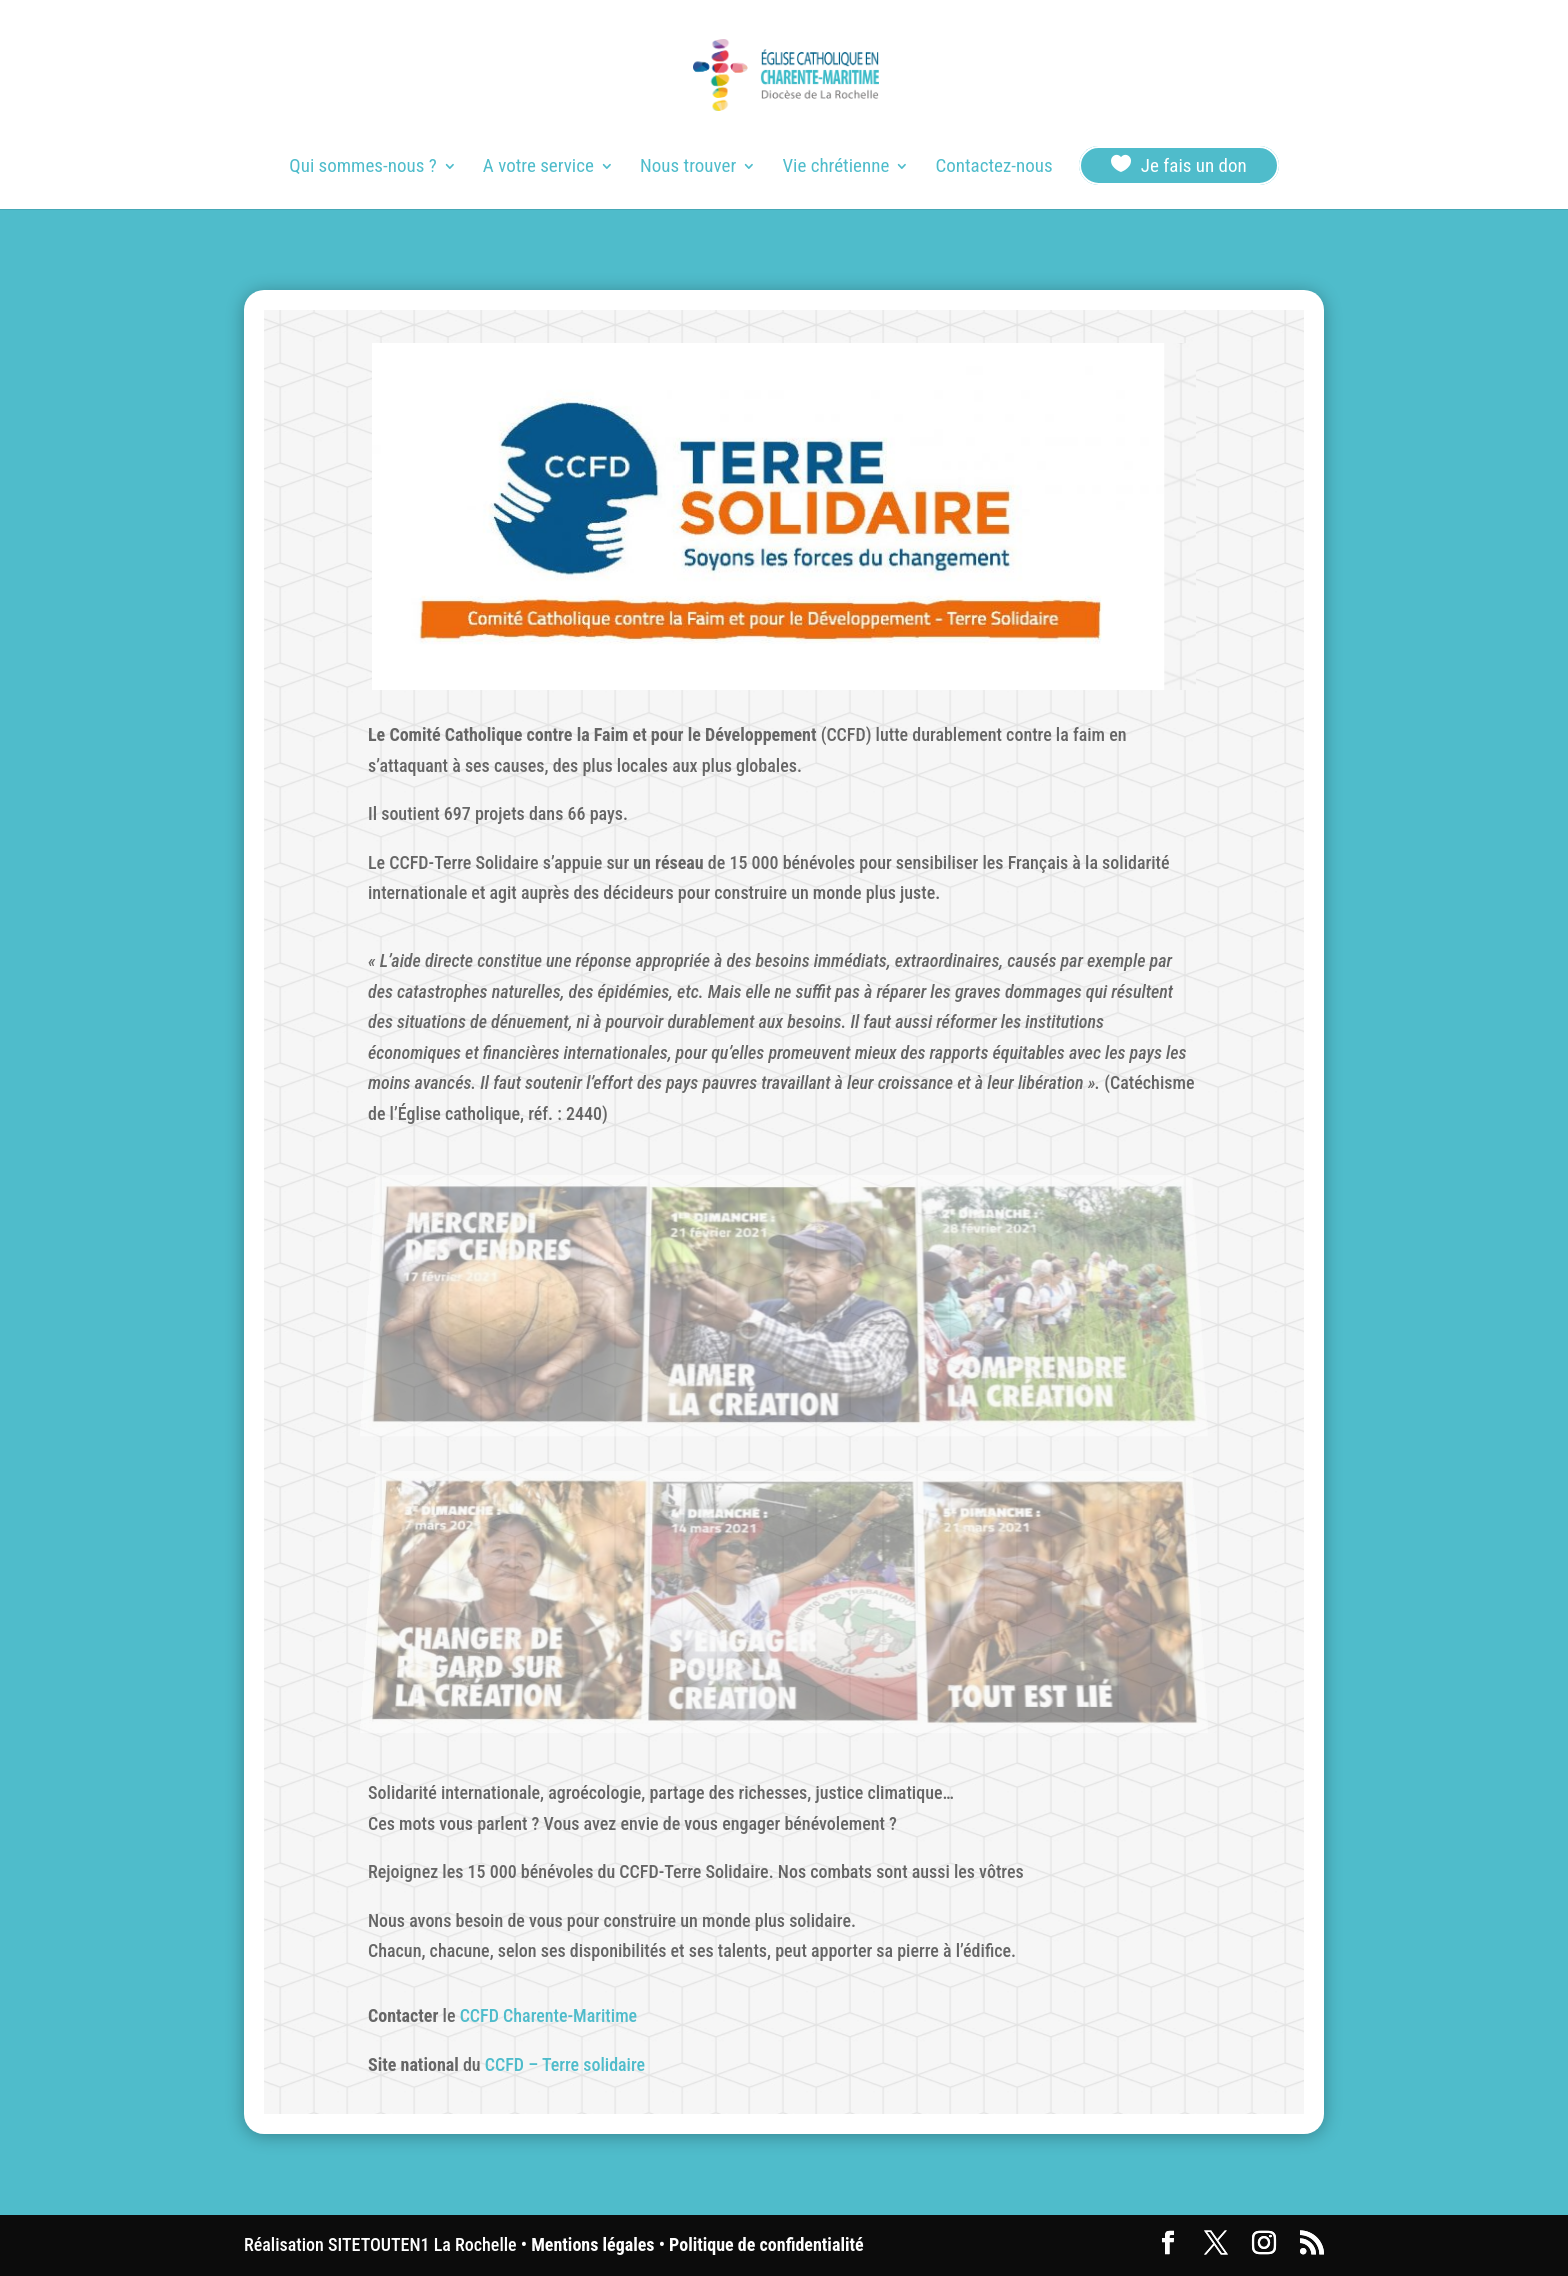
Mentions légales (592, 2244)
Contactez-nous (993, 168)
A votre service (538, 168)
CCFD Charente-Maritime (549, 2015)
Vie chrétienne (835, 168)
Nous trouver (688, 168)
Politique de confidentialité (766, 2244)
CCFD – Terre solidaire (565, 2064)
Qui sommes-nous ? (362, 168)
